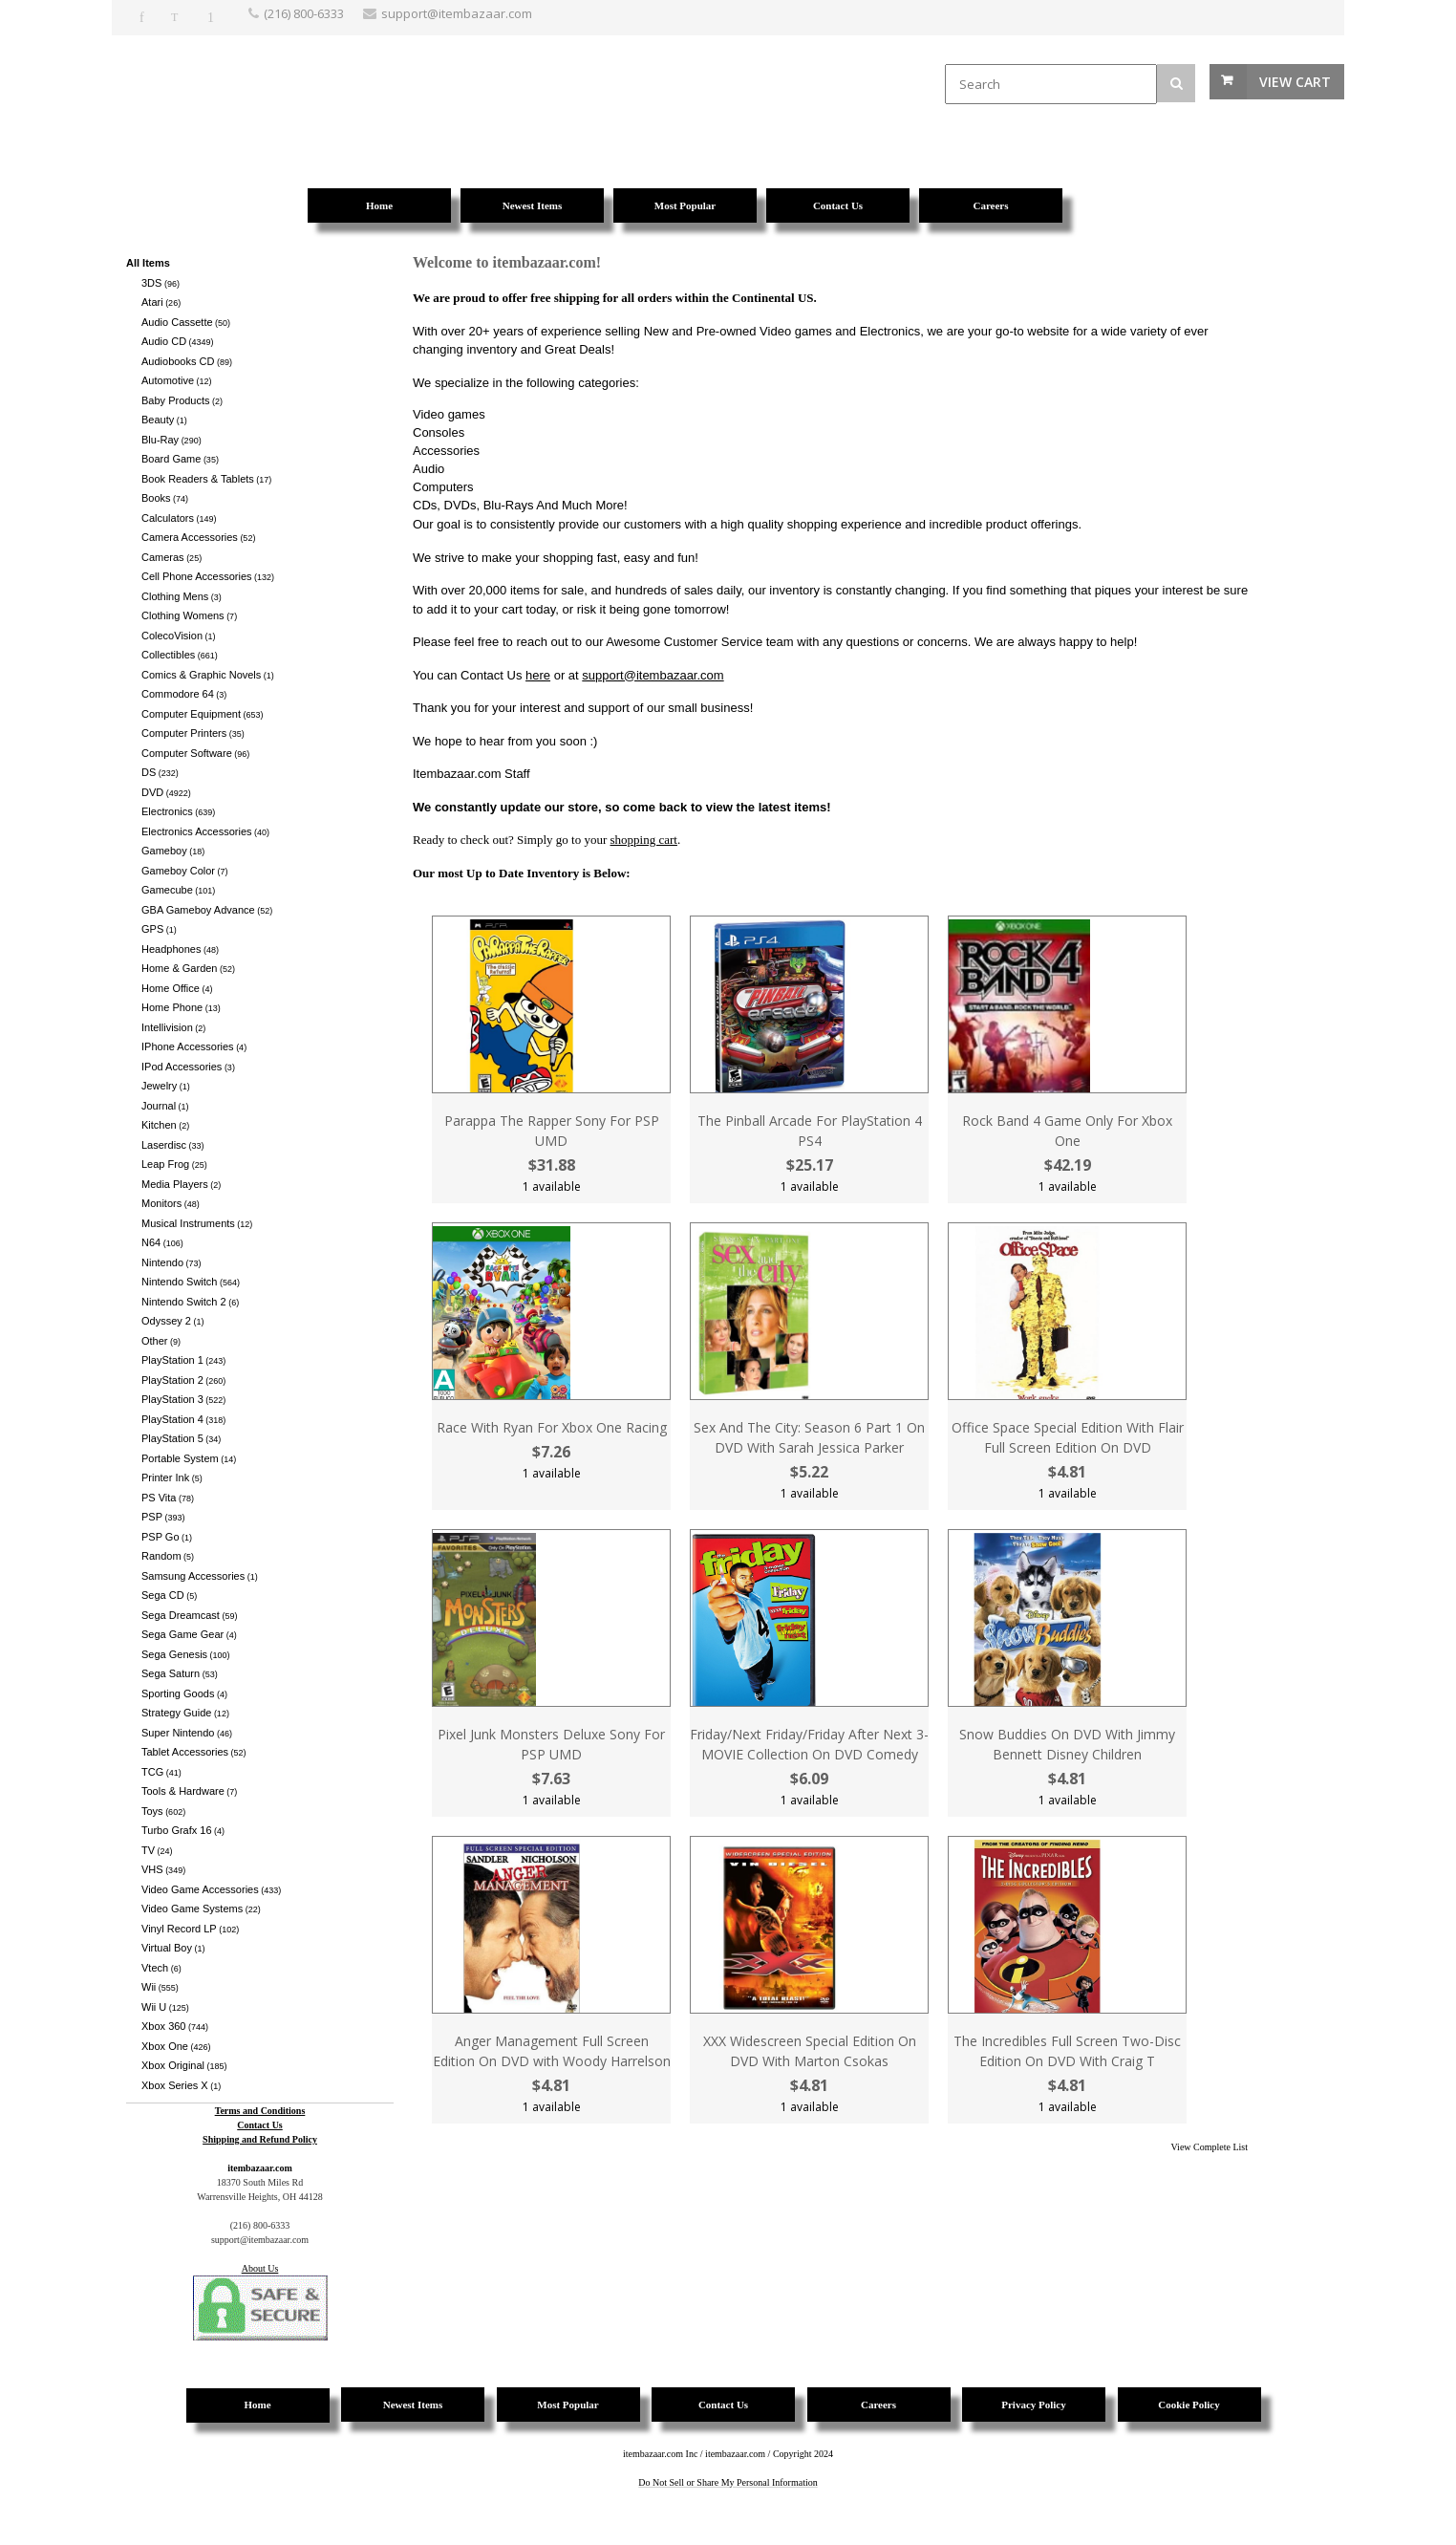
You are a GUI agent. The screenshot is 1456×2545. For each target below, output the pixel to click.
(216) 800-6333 (304, 13)
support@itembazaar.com (652, 675)
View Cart (1295, 82)
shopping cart (643, 839)
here (537, 675)
